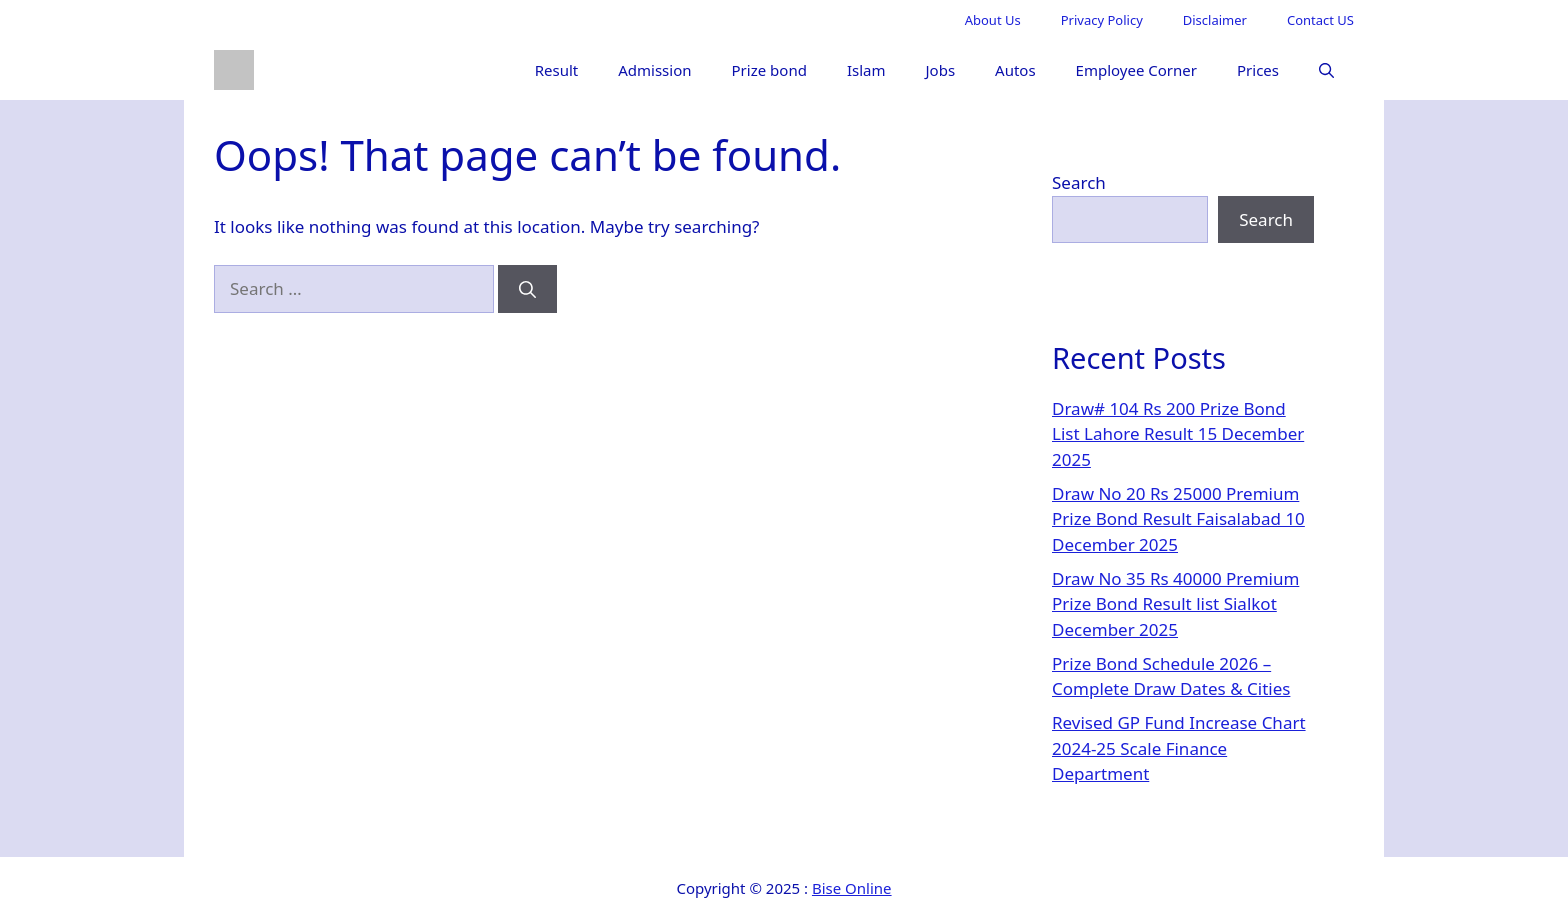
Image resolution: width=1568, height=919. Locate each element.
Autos (1015, 70)
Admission (654, 70)
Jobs (940, 70)
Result (557, 70)
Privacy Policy (1102, 20)
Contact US (1320, 20)
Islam (866, 70)
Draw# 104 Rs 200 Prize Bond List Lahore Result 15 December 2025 (1178, 434)
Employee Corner (1136, 70)
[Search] (527, 289)
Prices (1258, 70)
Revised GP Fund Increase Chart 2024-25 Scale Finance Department (1179, 748)
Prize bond (769, 70)
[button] (1326, 70)
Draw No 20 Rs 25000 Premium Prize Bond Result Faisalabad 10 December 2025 (1178, 519)
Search (1079, 182)
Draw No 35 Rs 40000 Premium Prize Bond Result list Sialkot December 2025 (1175, 604)
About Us (993, 20)
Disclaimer (1215, 20)
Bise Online (852, 888)
